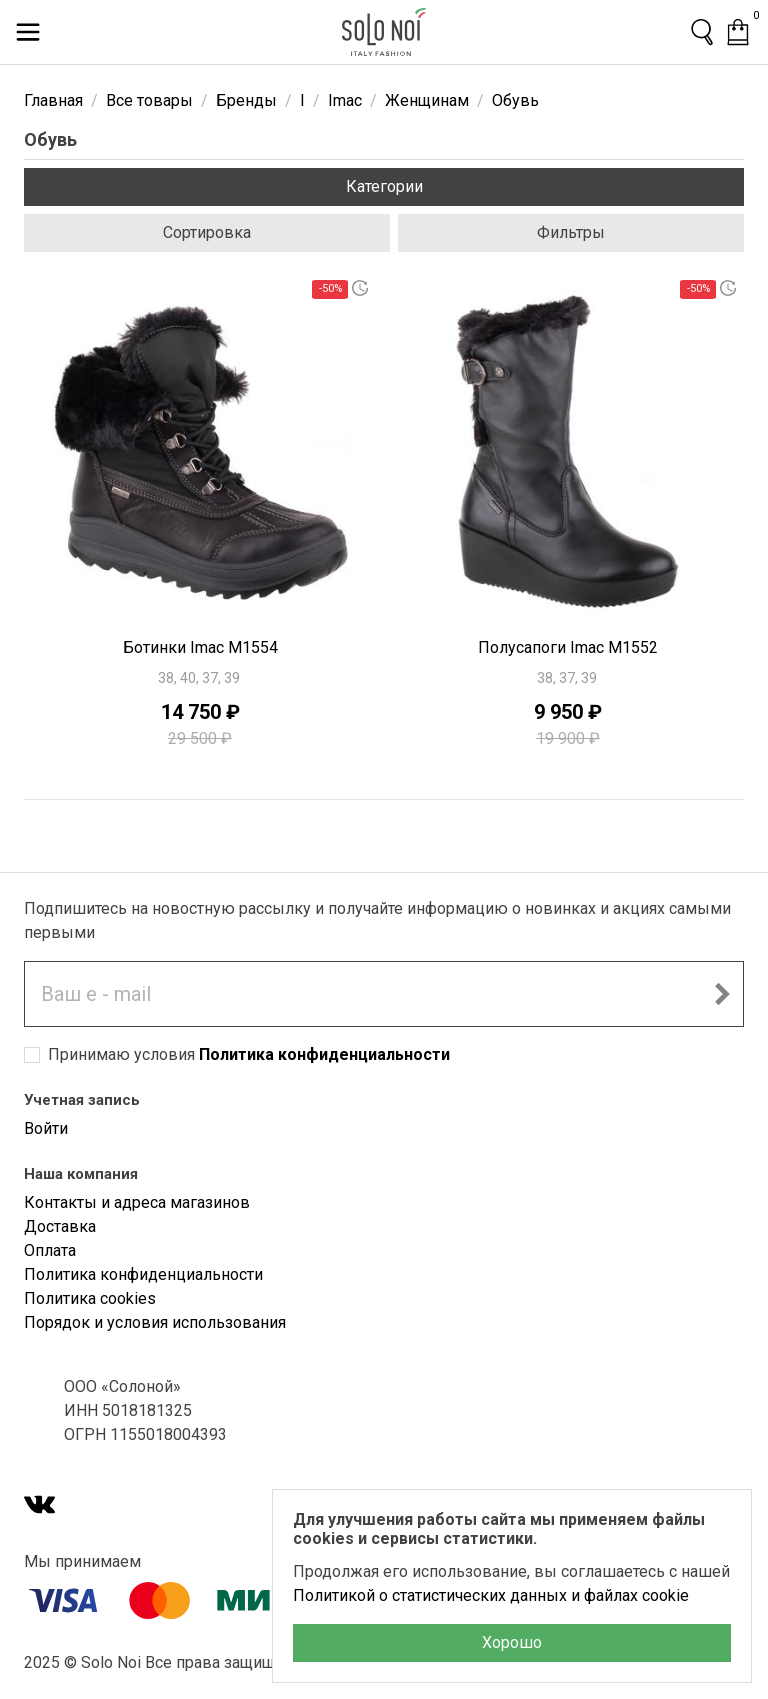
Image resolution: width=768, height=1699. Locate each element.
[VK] (40, 1506)
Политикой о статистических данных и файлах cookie (491, 1595)
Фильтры (571, 232)
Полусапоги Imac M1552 (568, 647)
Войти (46, 1128)
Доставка (60, 1226)
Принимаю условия (249, 1054)
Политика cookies (90, 1298)
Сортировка (207, 232)
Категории (384, 186)
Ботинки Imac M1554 (200, 647)
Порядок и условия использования (155, 1322)
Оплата (50, 1250)
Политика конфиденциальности (324, 1054)
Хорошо (512, 1642)
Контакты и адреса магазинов (137, 1202)
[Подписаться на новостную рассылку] (722, 994)
